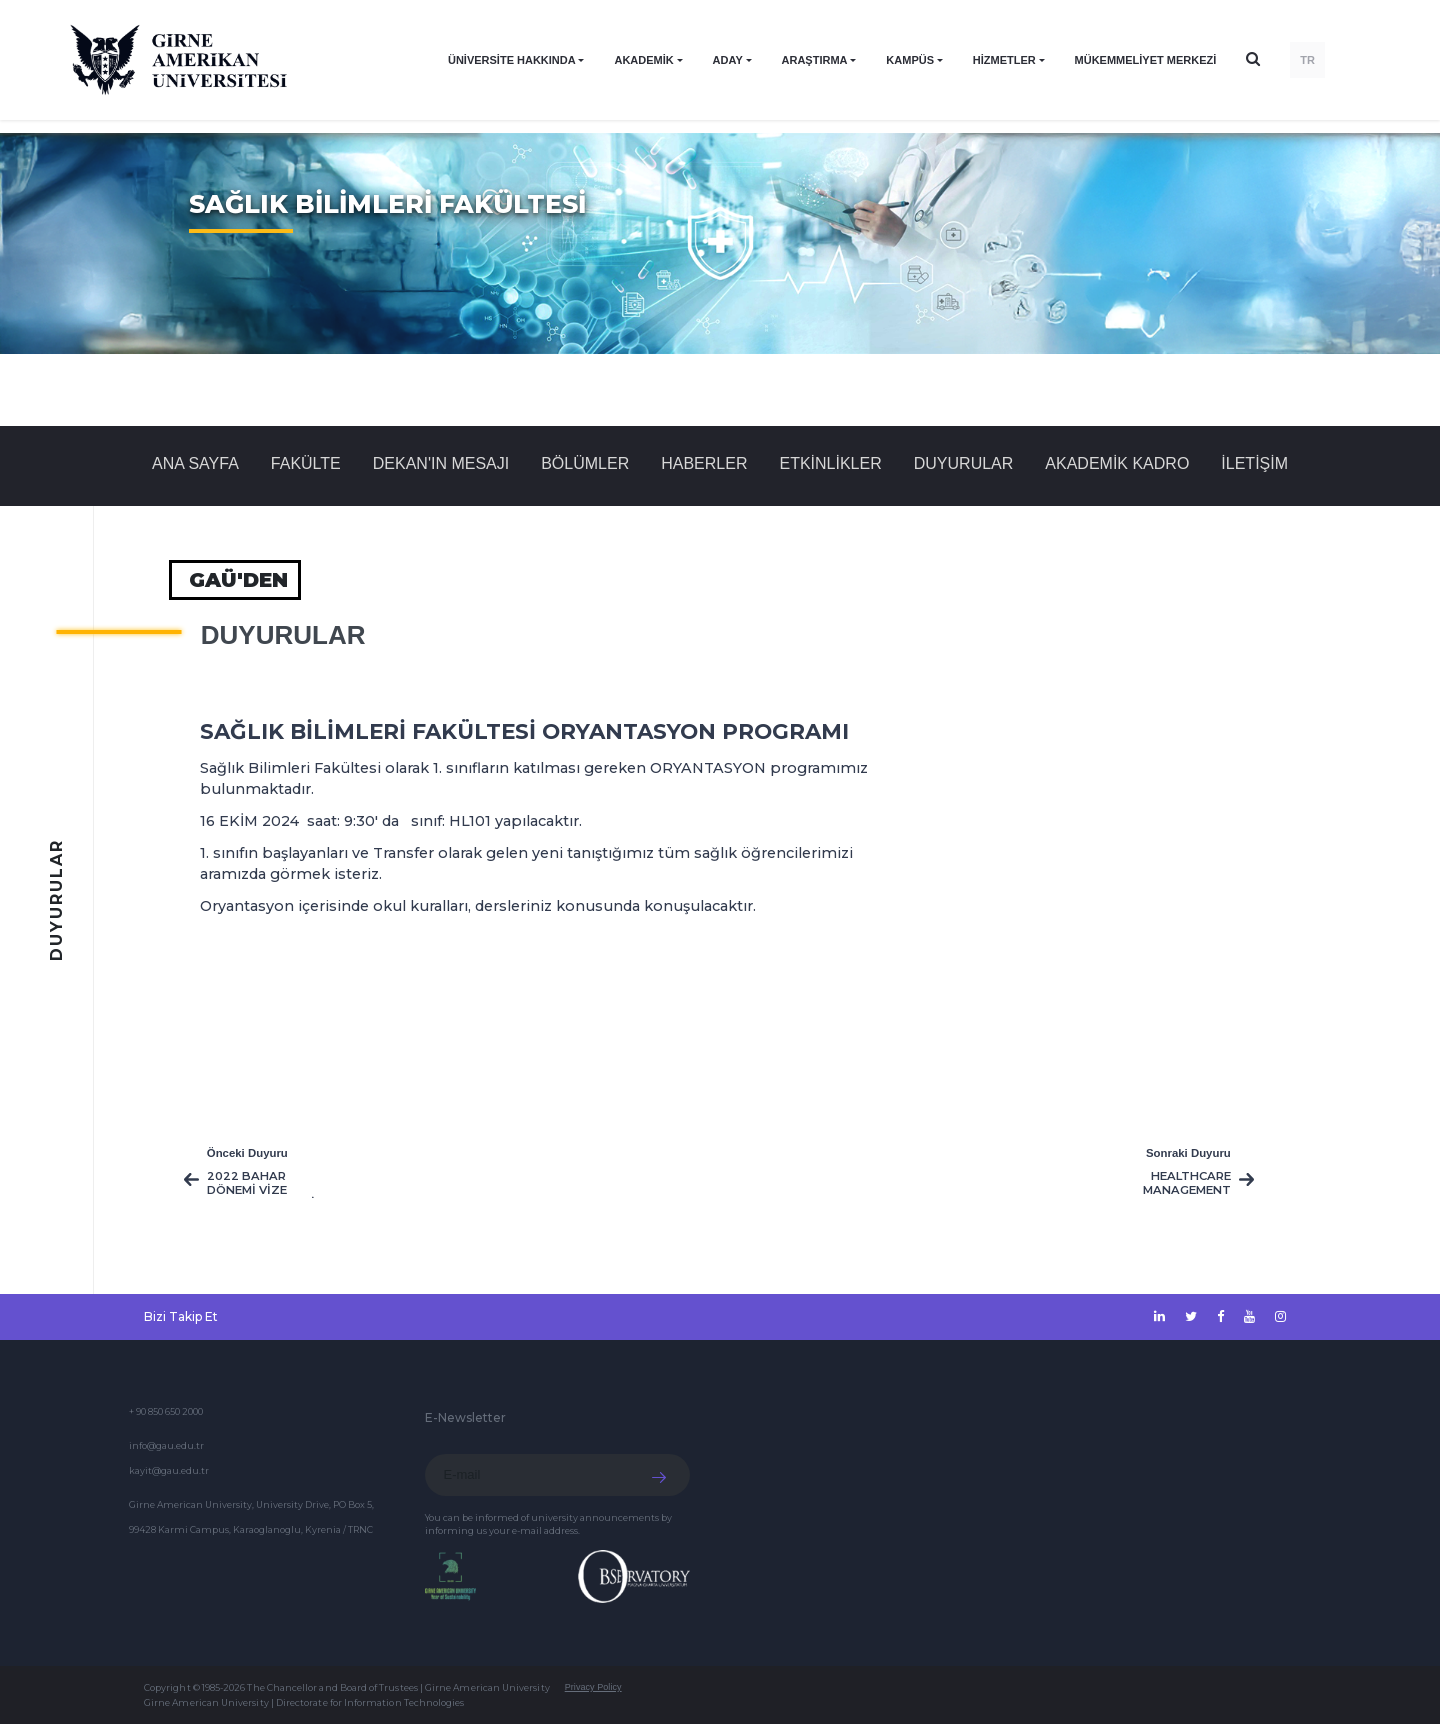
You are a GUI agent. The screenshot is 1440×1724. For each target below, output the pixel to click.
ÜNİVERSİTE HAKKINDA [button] (512, 60)
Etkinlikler (830, 463)
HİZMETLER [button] (1004, 60)
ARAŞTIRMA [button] (815, 60)
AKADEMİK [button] (643, 60)
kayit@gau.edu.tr (169, 1470)
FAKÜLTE (306, 463)
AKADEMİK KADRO (1117, 463)
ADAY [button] (728, 60)
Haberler (704, 463)
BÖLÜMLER (585, 463)
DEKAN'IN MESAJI (441, 463)
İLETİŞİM (1254, 463)
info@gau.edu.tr (166, 1445)
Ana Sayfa (195, 463)
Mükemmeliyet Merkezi (1146, 60)
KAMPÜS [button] (910, 60)
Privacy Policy (593, 1687)
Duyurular (964, 463)
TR (1307, 60)
